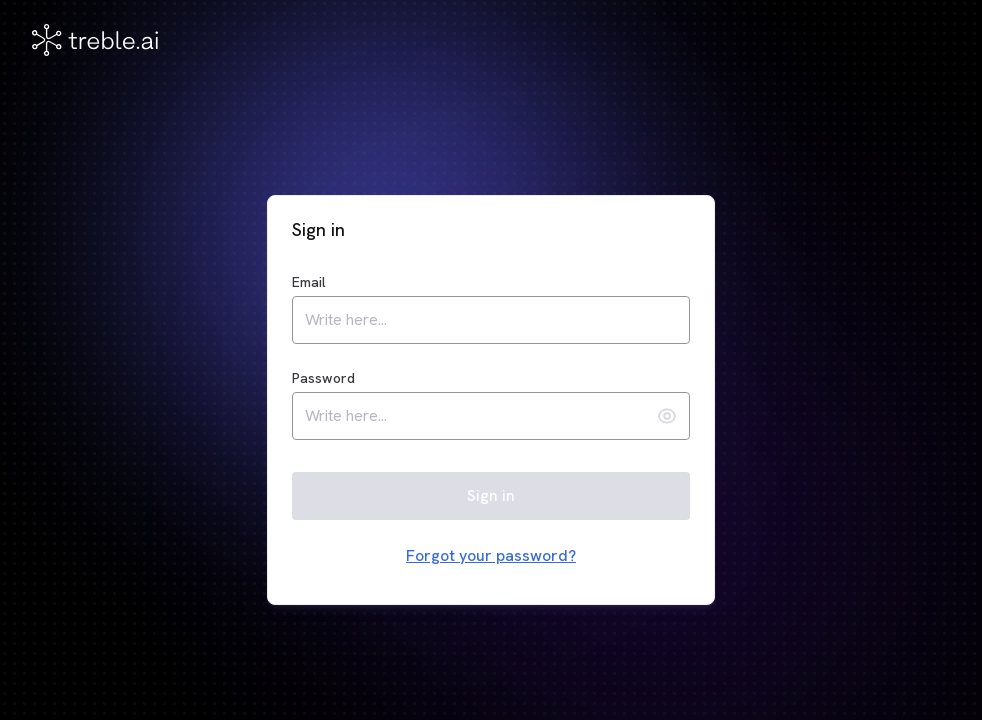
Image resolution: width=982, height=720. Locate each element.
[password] (477, 416)
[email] (491, 320)
